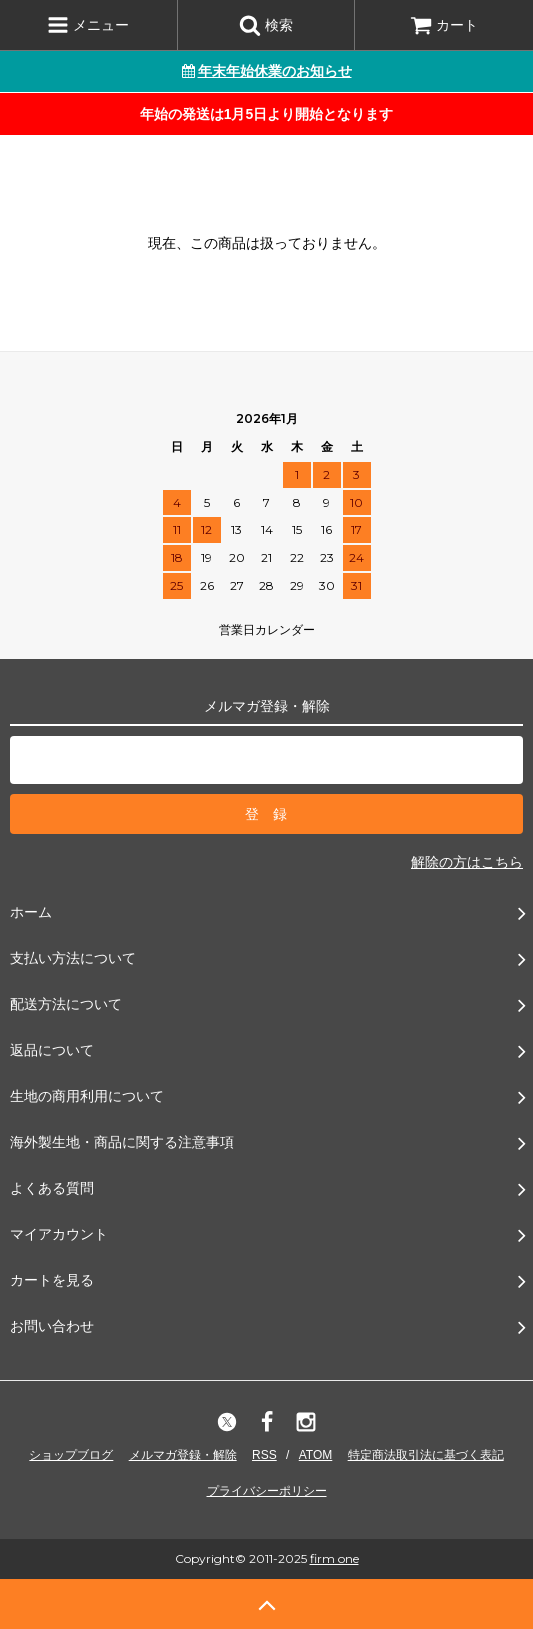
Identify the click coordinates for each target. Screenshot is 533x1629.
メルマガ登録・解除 (183, 1455)
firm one (334, 1558)
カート (444, 25)
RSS (264, 1455)
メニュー (88, 25)
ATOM (316, 1455)
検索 (266, 25)
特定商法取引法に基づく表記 (426, 1455)
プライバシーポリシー (267, 1491)
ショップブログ (71, 1455)
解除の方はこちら (467, 862)
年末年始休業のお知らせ (267, 71)
